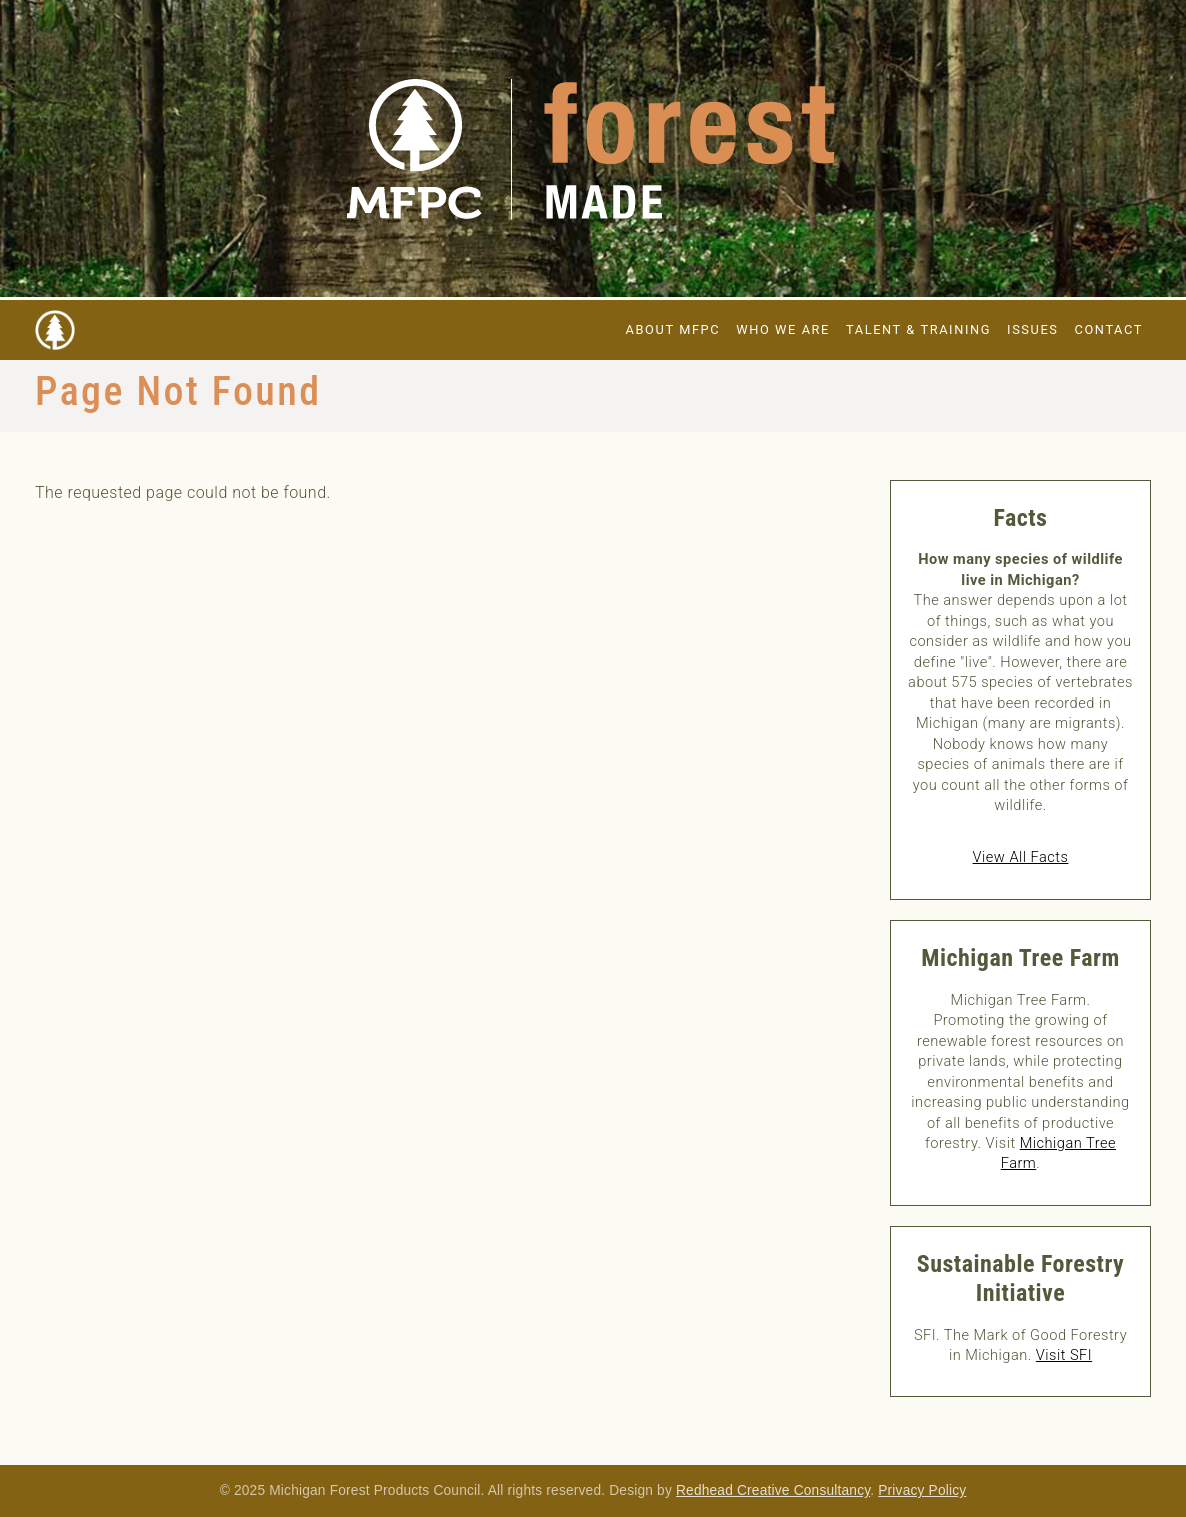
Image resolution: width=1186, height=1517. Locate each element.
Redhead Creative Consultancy (773, 1490)
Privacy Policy (922, 1490)
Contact (1109, 329)
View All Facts (1021, 857)
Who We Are (783, 329)
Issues (1032, 329)
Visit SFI (1064, 1355)
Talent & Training (918, 329)
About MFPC (673, 329)
